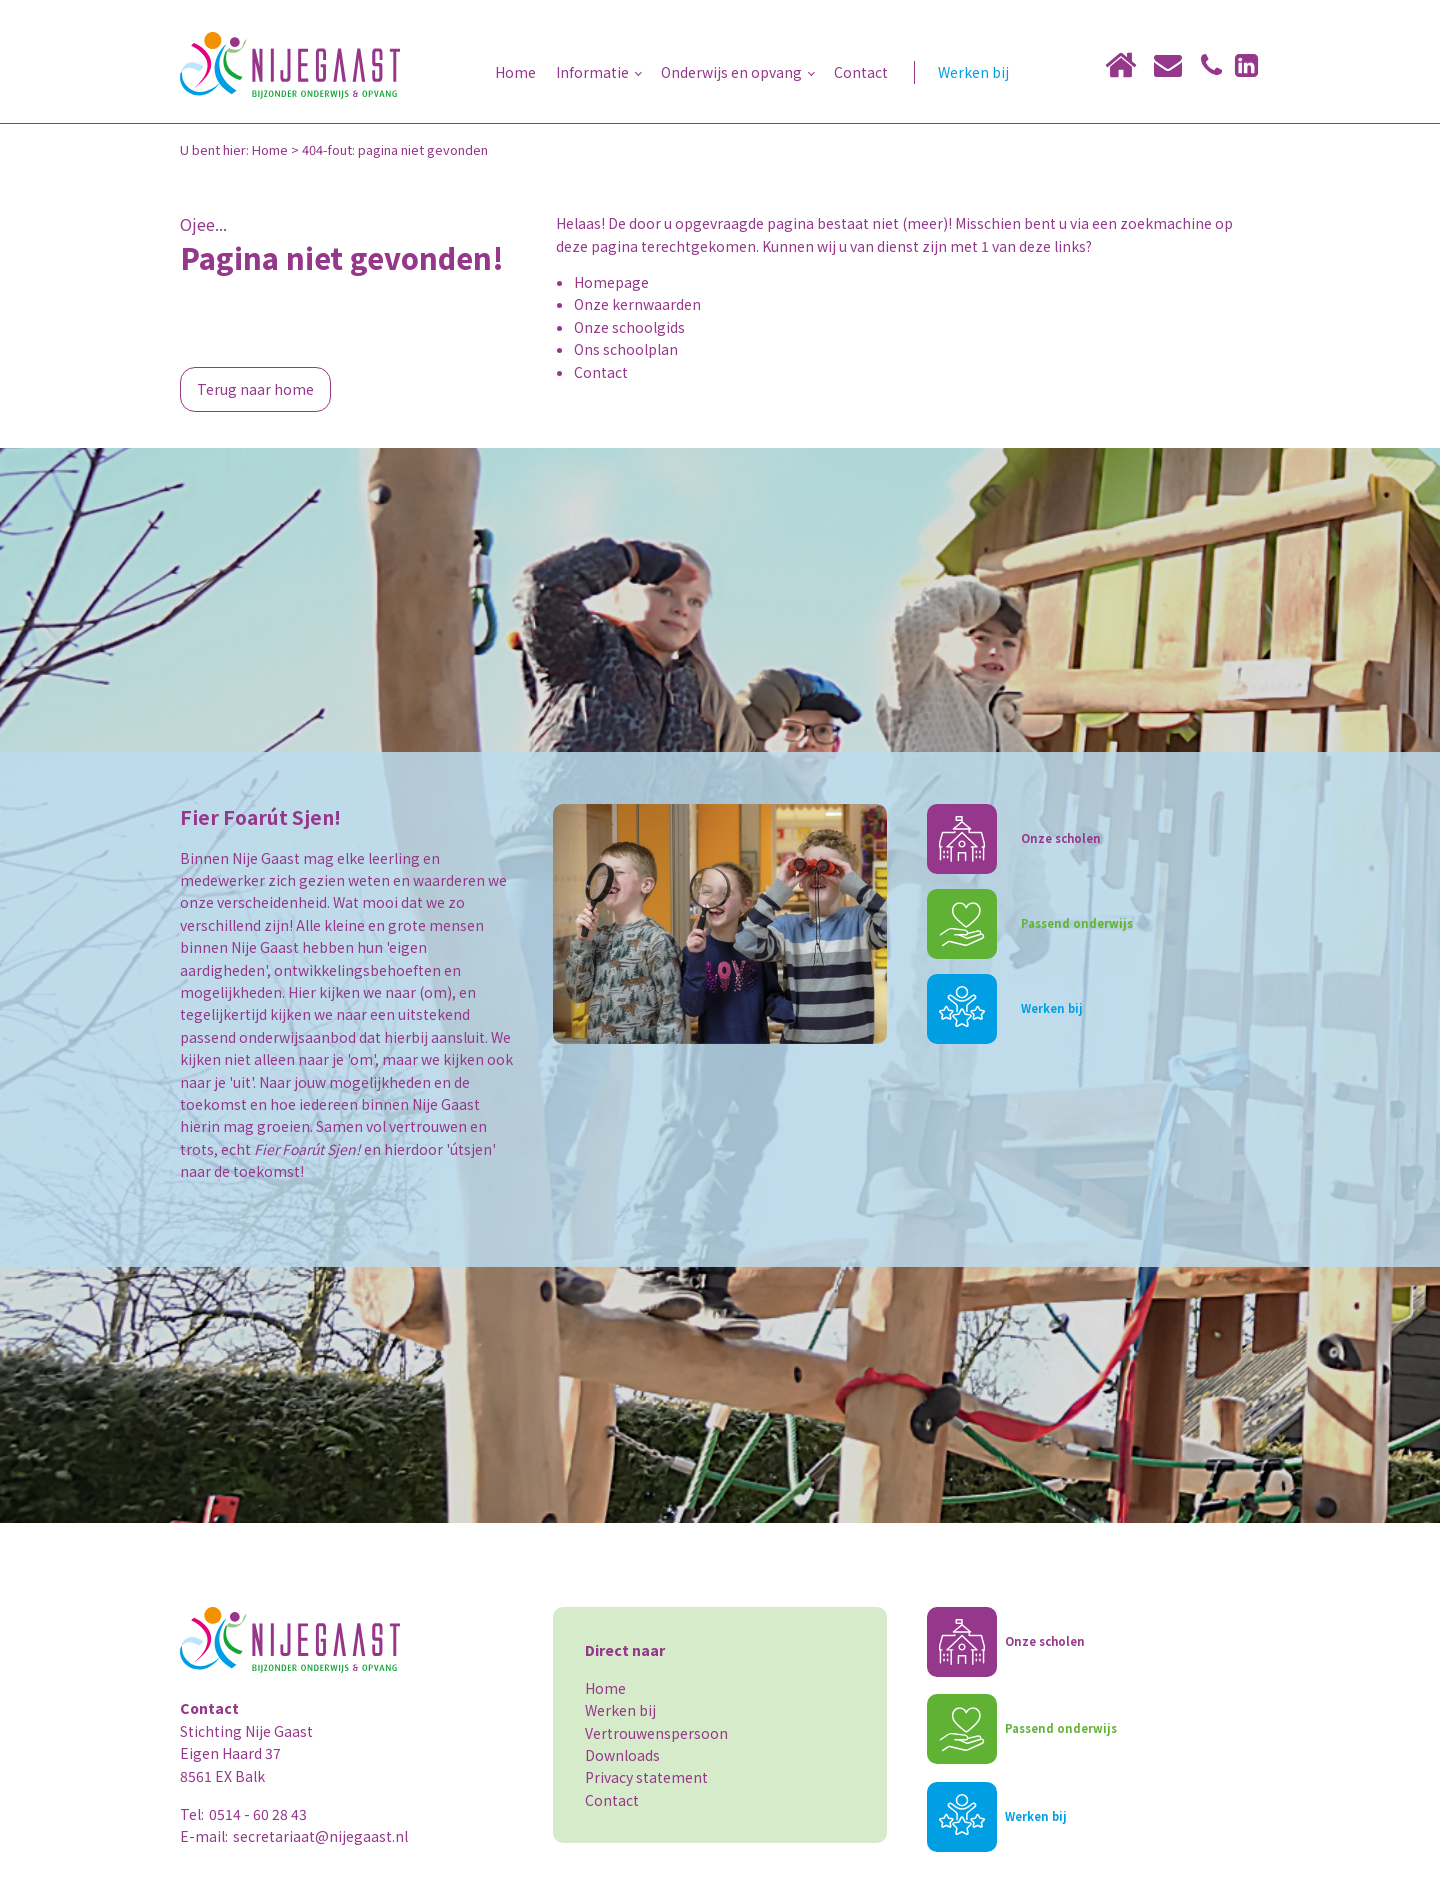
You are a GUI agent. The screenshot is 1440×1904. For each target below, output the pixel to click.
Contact (861, 72)
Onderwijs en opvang (731, 72)
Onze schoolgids (629, 327)
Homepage (611, 282)
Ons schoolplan (626, 349)
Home (515, 72)
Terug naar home (255, 389)
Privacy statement (646, 1777)
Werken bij (973, 72)
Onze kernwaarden (637, 304)
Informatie (592, 72)
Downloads (622, 1755)
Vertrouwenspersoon (656, 1733)
